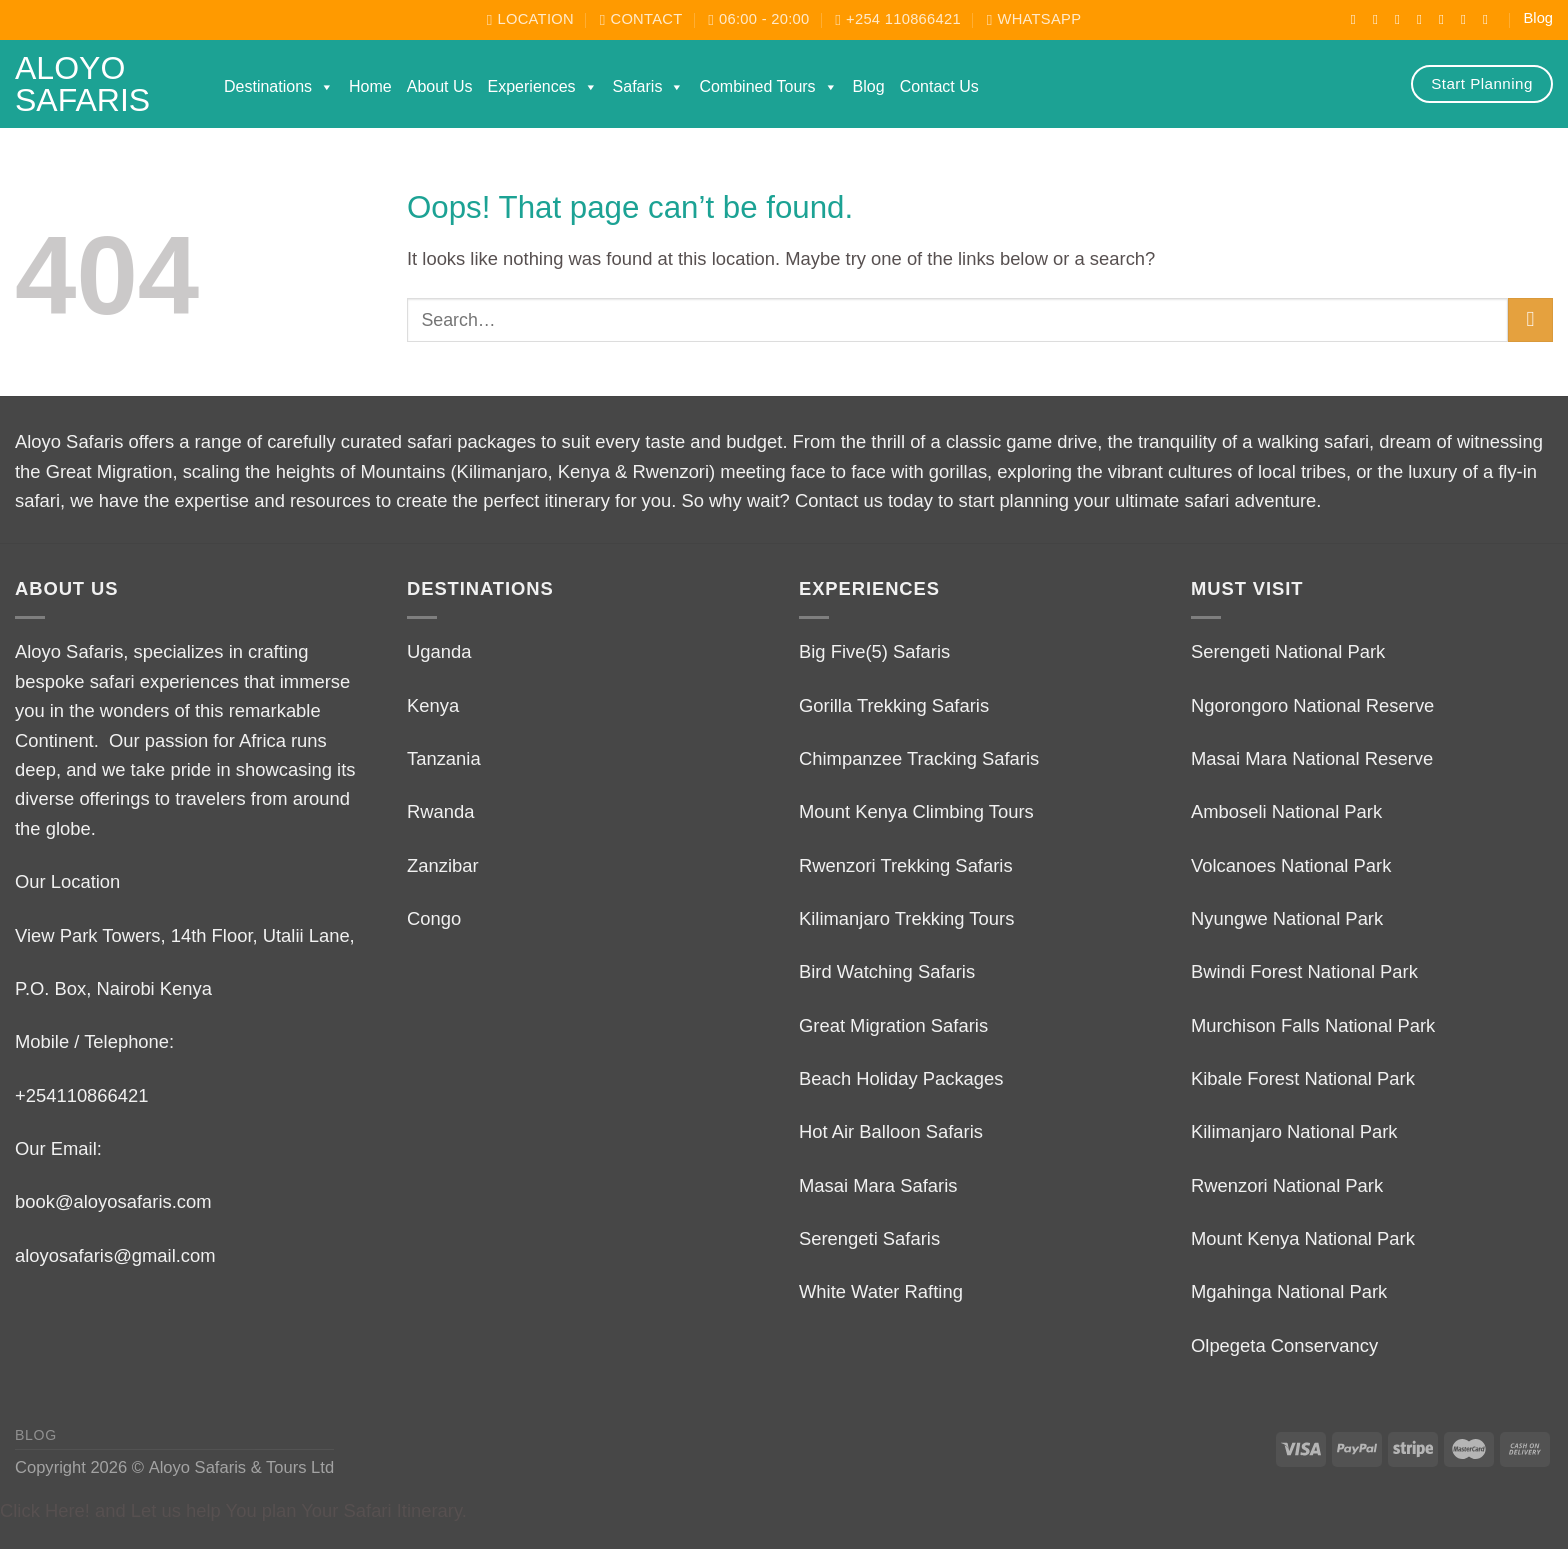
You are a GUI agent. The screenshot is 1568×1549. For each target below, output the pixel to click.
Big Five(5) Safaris (874, 651)
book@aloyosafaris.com (113, 1201)
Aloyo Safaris (82, 84)
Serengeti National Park (1288, 651)
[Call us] (1468, 19)
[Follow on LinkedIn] (1490, 19)
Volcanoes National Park (1291, 865)
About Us (440, 86)
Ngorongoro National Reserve (1312, 705)
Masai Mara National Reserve (1312, 758)
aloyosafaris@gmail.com (115, 1255)
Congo (434, 918)
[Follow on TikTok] (1402, 19)
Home (370, 86)
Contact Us (939, 86)
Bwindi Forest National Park (1304, 971)
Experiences (543, 87)
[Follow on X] (1424, 19)
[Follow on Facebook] (1358, 19)
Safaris (649, 87)
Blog (1538, 18)
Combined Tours (768, 87)
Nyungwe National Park (1287, 918)
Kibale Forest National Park (1303, 1078)
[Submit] (1530, 320)
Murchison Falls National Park (1313, 1025)
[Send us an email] (1446, 19)
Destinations (279, 87)
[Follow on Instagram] (1380, 19)
